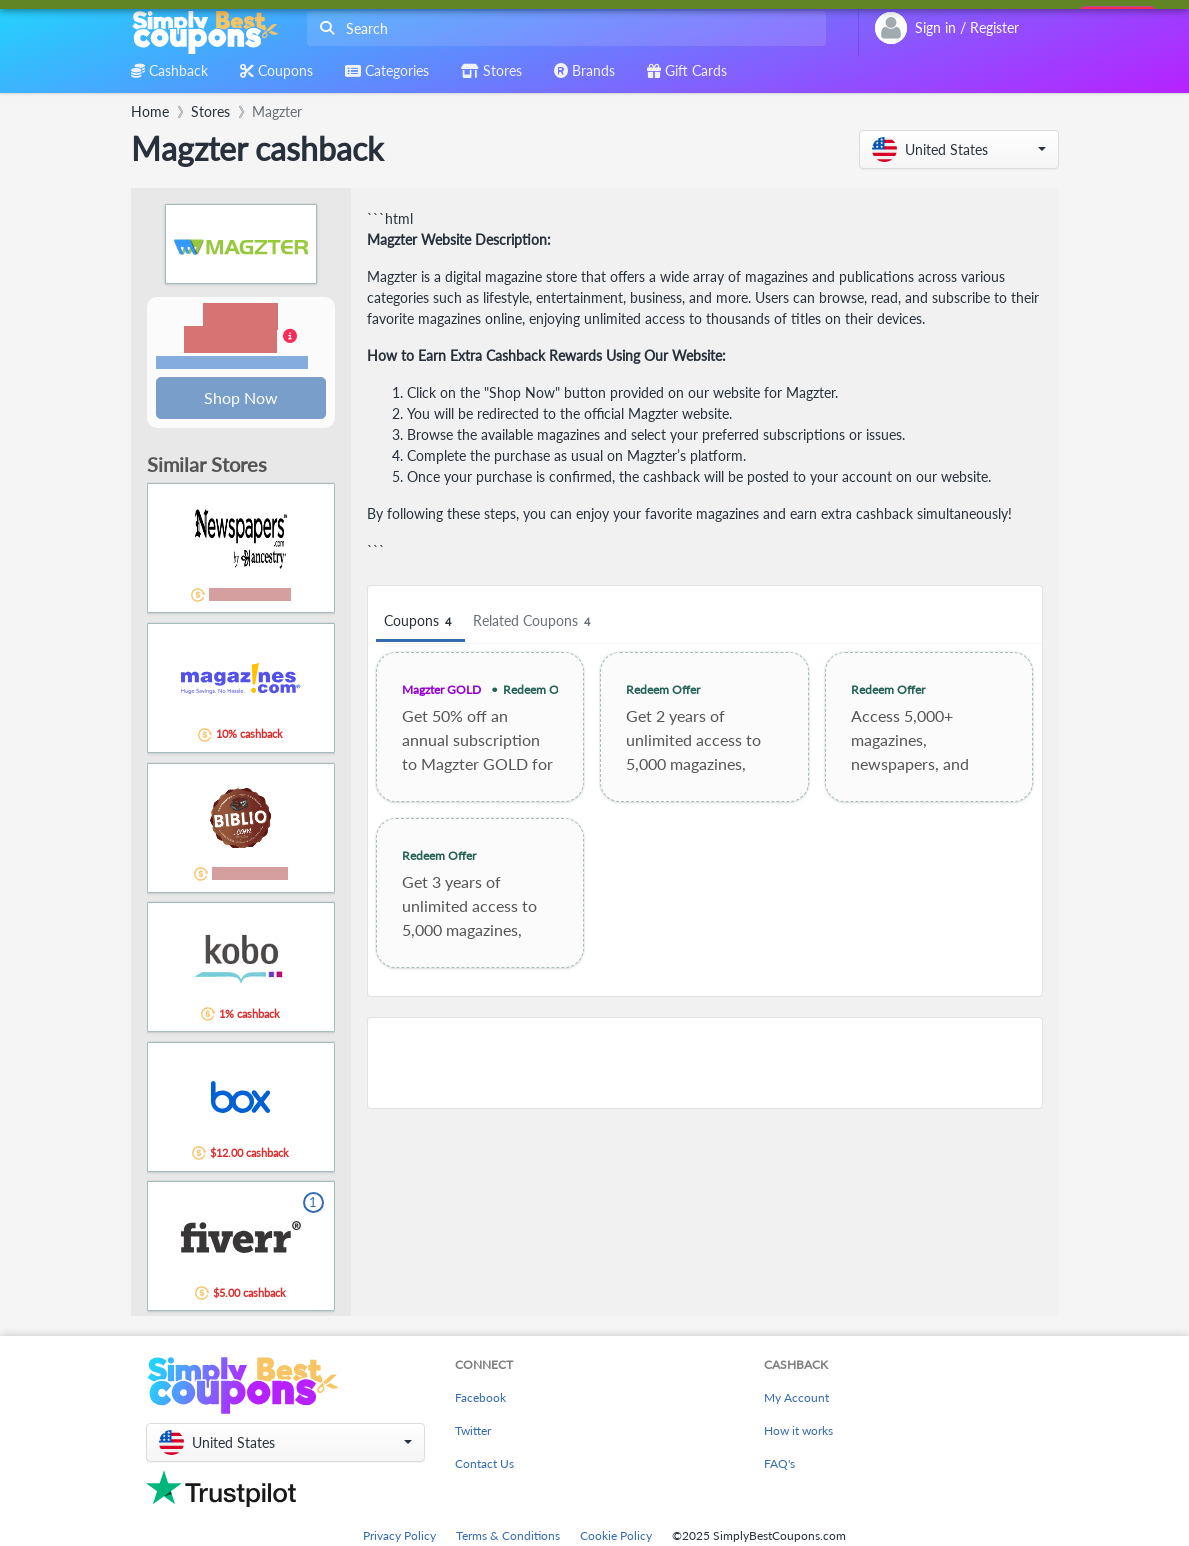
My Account (796, 1399)
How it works (798, 1432)
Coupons (420, 621)
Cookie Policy (616, 1537)
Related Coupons (534, 621)
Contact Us (484, 1465)
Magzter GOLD (441, 689)
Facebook (480, 1399)
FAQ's (779, 1465)
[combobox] (562, 28)
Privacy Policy (399, 1537)
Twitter (473, 1432)
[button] (959, 149)
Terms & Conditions (508, 1537)
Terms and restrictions (232, 363)
